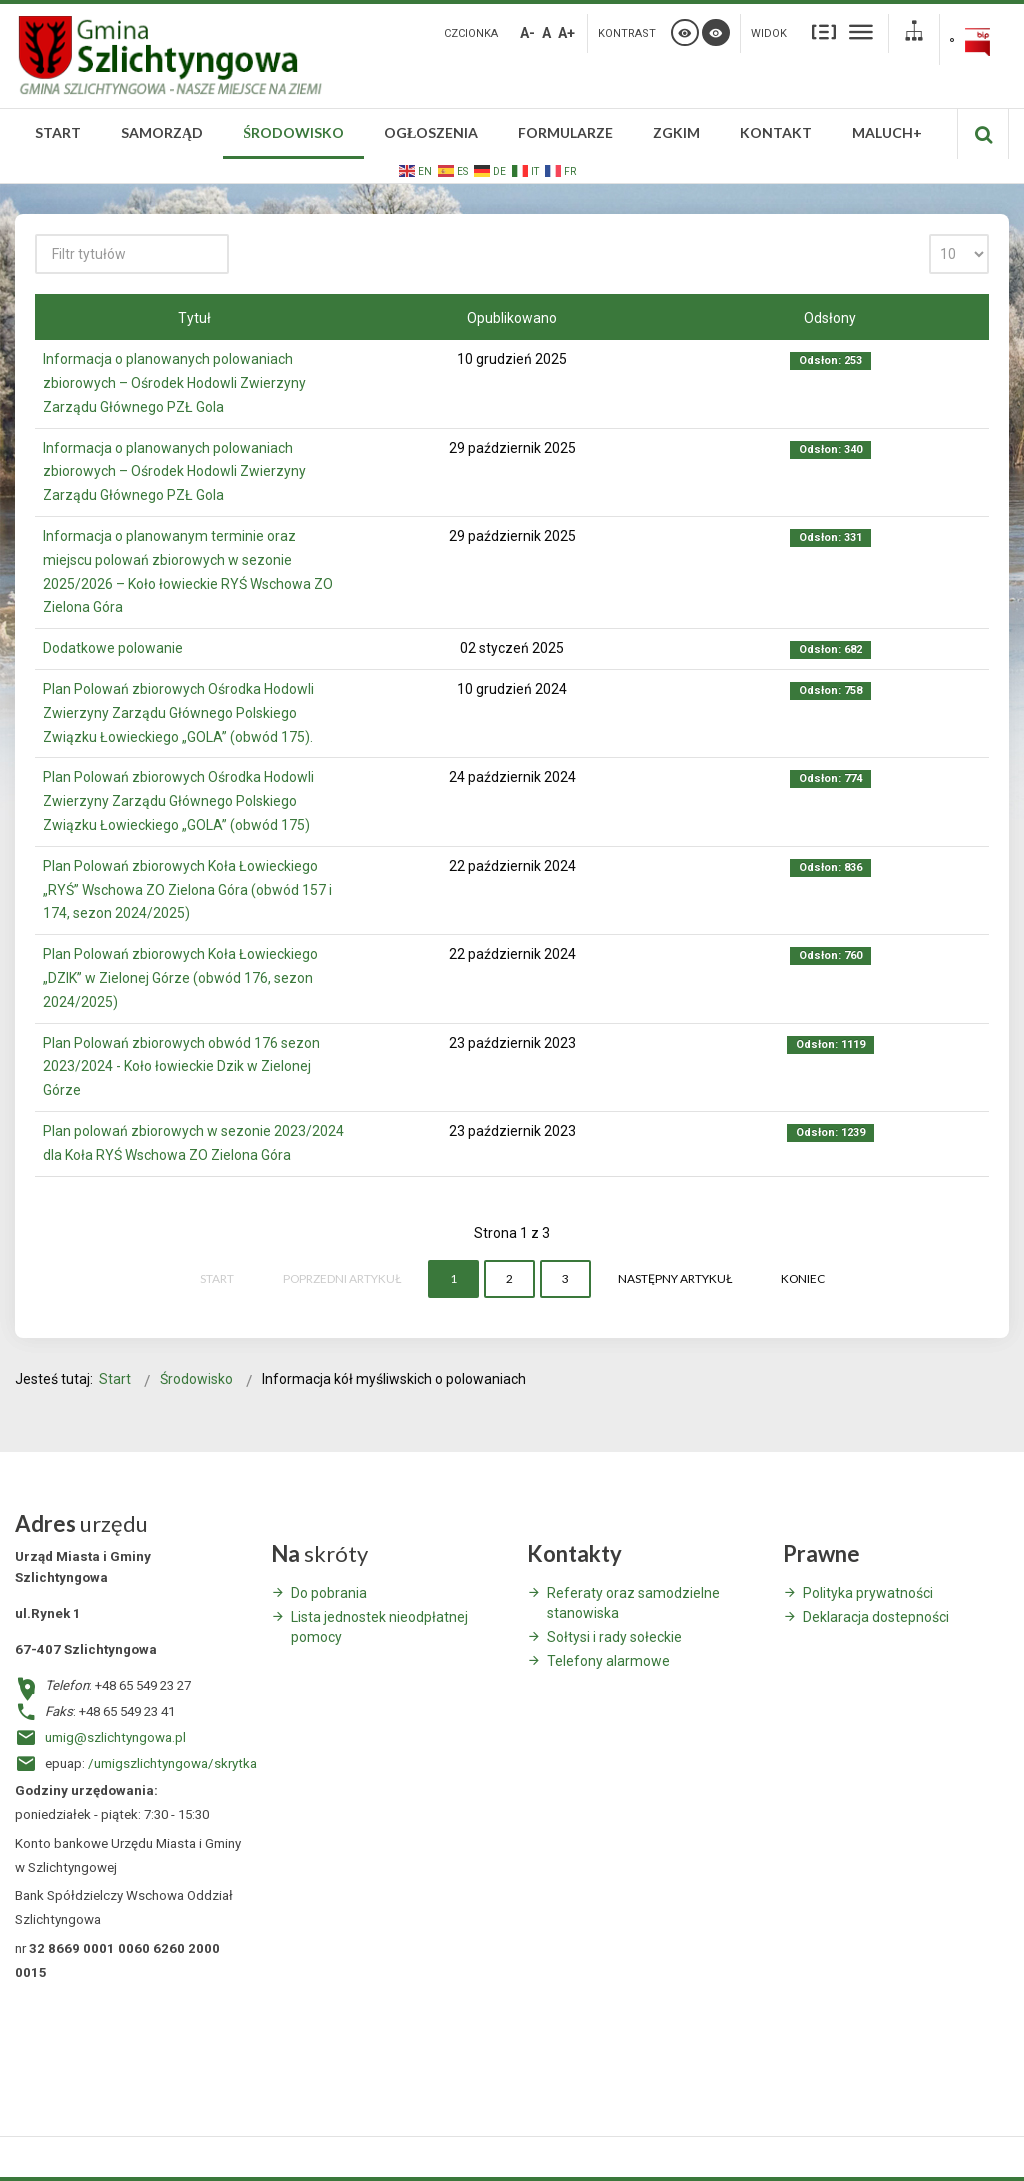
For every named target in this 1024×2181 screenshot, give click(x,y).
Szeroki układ (861, 31)
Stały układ (824, 31)
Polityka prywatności (868, 1593)
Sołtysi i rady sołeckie (614, 1637)
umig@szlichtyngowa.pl (115, 1737)
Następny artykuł (675, 1278)
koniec (803, 1278)
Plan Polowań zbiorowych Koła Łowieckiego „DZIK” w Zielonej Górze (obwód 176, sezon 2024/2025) (180, 978)
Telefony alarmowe (608, 1661)
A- (527, 33)
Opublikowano (512, 318)
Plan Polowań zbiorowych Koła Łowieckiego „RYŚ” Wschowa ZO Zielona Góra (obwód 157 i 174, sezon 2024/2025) (187, 890)
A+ (566, 33)
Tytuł (194, 318)
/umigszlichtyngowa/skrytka (172, 1763)
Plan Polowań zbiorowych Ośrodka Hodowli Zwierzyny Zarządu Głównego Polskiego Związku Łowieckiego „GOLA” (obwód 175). (178, 713)
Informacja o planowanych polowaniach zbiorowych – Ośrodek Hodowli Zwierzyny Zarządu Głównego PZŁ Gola (174, 383)
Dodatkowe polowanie (113, 648)
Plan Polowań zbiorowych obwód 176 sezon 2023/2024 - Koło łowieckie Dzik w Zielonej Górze (181, 1067)
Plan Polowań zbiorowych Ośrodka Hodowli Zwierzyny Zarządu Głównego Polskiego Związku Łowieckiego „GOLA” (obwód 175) (178, 801)
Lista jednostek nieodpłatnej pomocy (379, 1627)
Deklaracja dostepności (876, 1617)
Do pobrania (329, 1593)
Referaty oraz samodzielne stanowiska (633, 1603)
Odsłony (830, 318)
